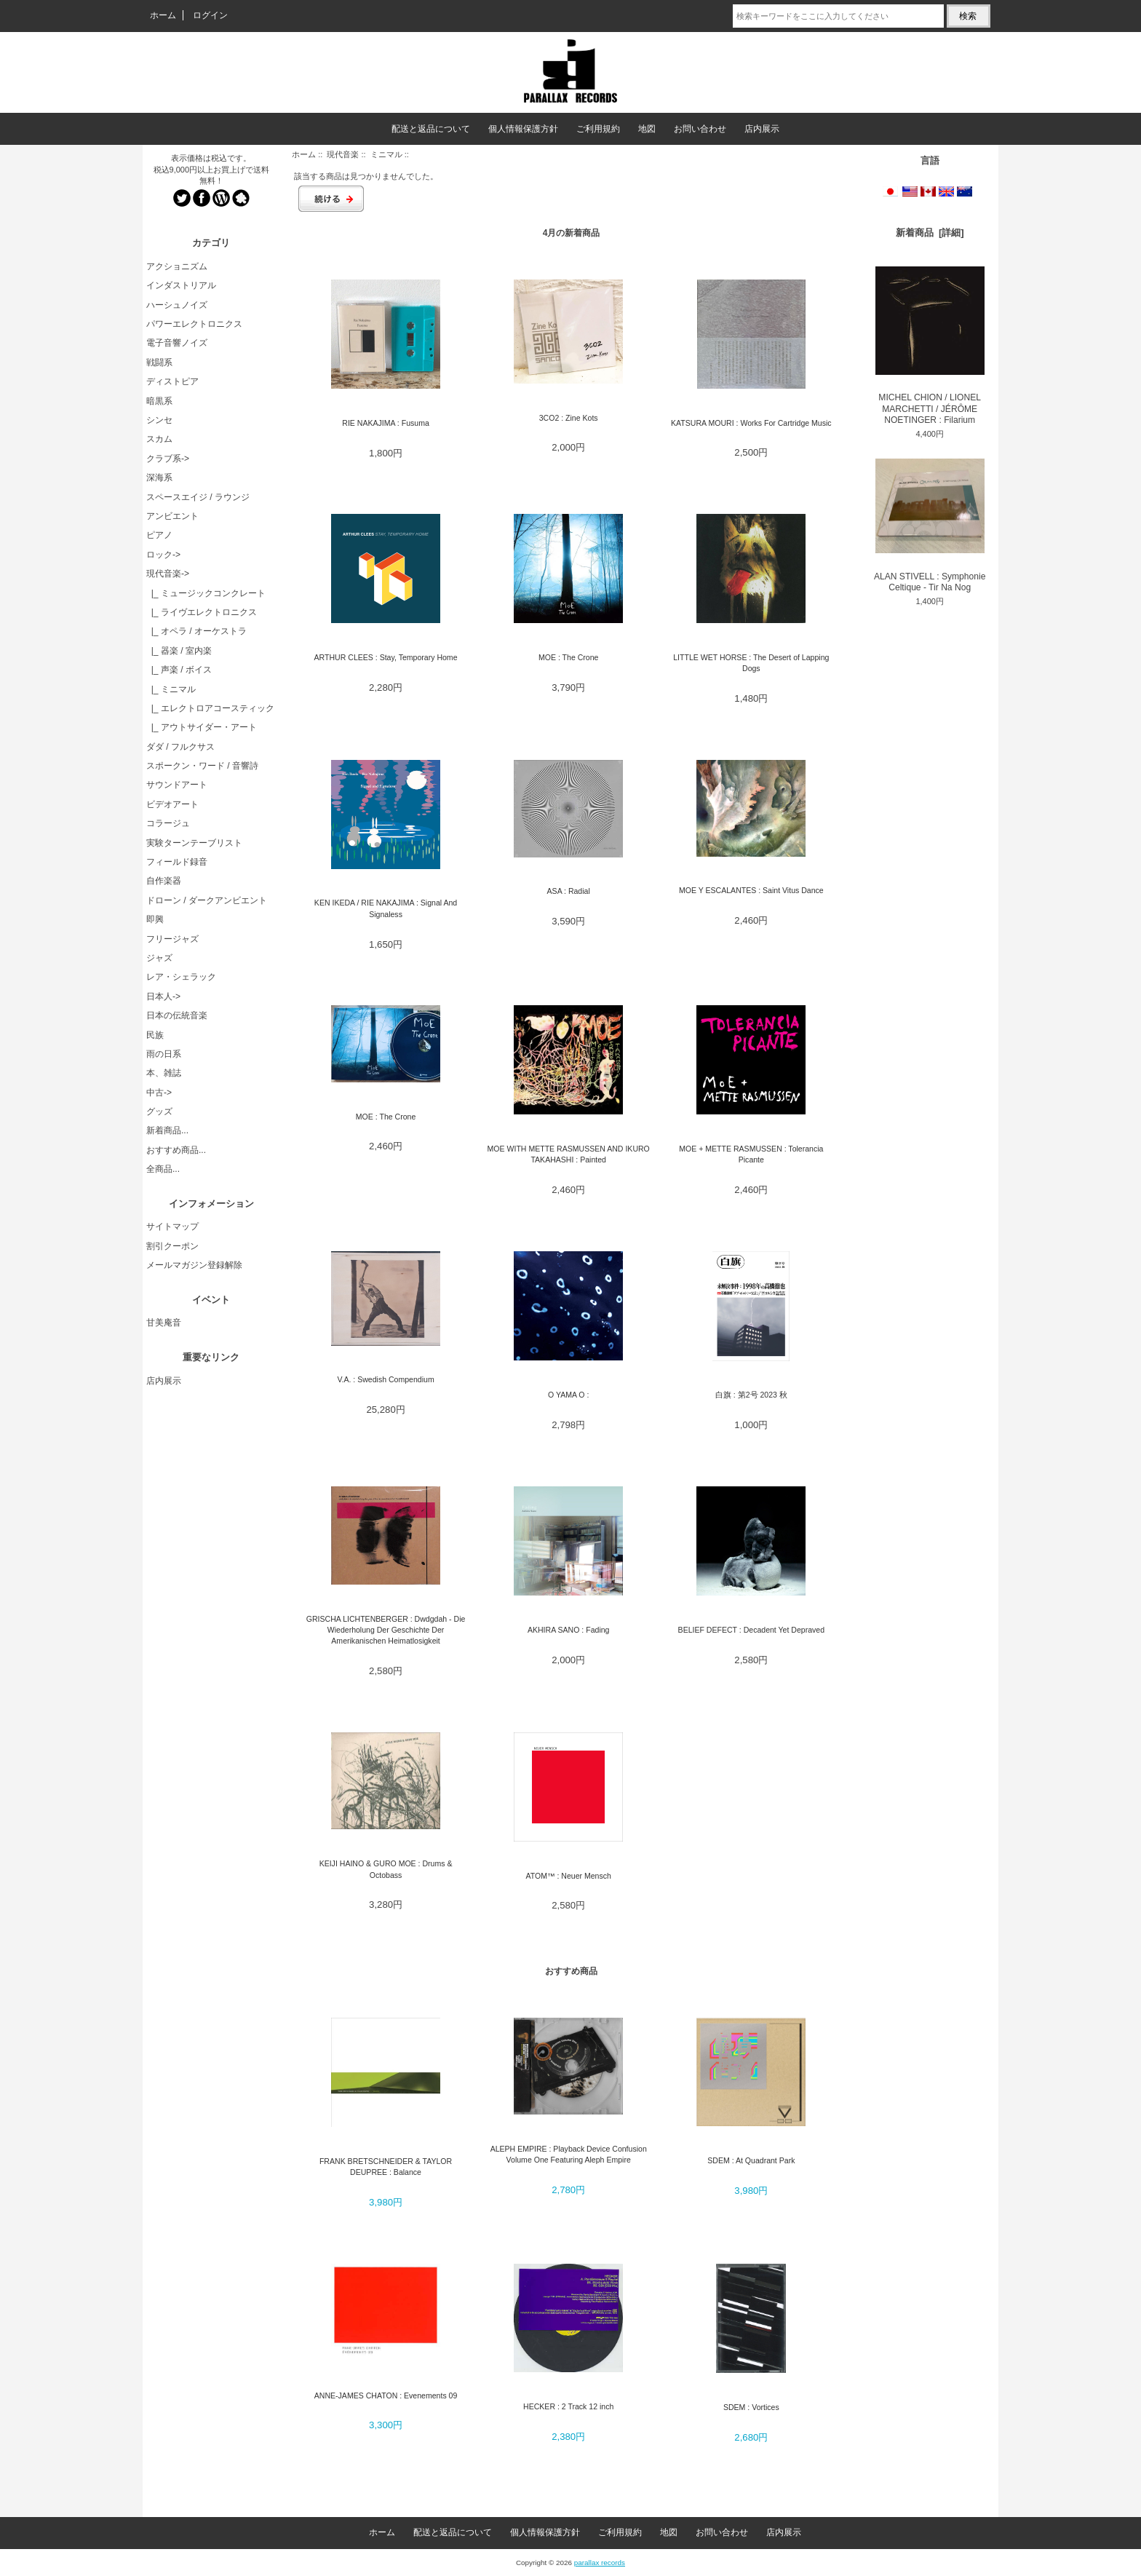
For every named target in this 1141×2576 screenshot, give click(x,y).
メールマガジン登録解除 (194, 1265)
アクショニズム (176, 266)
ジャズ (159, 958)
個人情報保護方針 (523, 129)
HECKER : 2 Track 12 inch (568, 2406)
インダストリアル (181, 285)
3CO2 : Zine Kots (568, 417)
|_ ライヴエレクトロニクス (201, 612)
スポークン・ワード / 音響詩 (202, 766)
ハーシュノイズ (176, 305)
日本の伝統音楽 (176, 1015)
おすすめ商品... (176, 1150)
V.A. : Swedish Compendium (385, 1379)
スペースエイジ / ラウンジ (198, 497)
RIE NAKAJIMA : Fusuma (385, 423)
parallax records (599, 2563)
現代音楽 (343, 154)
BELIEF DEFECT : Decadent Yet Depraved (751, 1629)
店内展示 (761, 129)
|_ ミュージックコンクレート (206, 593)
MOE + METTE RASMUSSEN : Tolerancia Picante (751, 1154)
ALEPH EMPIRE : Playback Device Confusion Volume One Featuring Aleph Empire (568, 2154)
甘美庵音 (163, 1322)
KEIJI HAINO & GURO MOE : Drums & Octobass (386, 1869)
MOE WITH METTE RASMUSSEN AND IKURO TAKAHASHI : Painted (569, 1154)
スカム (159, 439)
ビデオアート (172, 804)
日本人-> (163, 996)
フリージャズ (172, 939)
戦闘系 (159, 362)
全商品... (163, 1169)
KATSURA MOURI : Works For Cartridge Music (751, 423)
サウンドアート (176, 785)
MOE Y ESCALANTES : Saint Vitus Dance (751, 890)
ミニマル (386, 154)
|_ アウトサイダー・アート (201, 727)
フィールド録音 (176, 862)
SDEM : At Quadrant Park (751, 2160)
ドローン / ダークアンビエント (206, 900)
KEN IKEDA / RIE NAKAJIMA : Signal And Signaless (385, 908)
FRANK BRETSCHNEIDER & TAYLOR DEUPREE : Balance (385, 2166)
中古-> (159, 1092)
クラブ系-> (167, 458)
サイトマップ (172, 1226)
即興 (155, 919)
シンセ (159, 420)
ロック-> (163, 555)
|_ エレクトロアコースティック (210, 708)
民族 (155, 1035)
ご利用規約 (598, 129)
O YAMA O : (568, 1394)
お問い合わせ (700, 129)
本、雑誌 (163, 1073)
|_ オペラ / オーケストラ (196, 631)
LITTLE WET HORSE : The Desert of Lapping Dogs (751, 663)
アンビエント (172, 516)
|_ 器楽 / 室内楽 (179, 651)
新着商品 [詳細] (930, 232)
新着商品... (167, 1130)
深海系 (159, 477)
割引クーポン (172, 1246)
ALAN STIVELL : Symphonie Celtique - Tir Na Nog (930, 526)
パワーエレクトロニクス (194, 324)
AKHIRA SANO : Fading (569, 1629)
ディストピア (172, 381)
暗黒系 (159, 401)
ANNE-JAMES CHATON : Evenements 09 (386, 2395)
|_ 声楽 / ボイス (179, 670)
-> (167, 573)
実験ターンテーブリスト (194, 843)
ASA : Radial (568, 891)
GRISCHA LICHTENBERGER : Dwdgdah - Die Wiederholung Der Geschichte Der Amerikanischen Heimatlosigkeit (386, 1630)
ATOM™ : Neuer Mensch (568, 1875)
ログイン (210, 15)
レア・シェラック (181, 977)
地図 (647, 129)
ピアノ (159, 535)
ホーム (163, 15)
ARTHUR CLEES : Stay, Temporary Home (386, 657)
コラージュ (168, 823)
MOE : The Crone (568, 657)
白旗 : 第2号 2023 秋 (751, 1394)
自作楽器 (163, 881)
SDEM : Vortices (751, 2407)
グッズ (159, 1111)
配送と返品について (430, 129)
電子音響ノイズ (176, 343)
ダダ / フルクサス (180, 747)
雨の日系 (163, 1054)
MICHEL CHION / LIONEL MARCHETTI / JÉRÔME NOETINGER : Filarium (930, 345)
